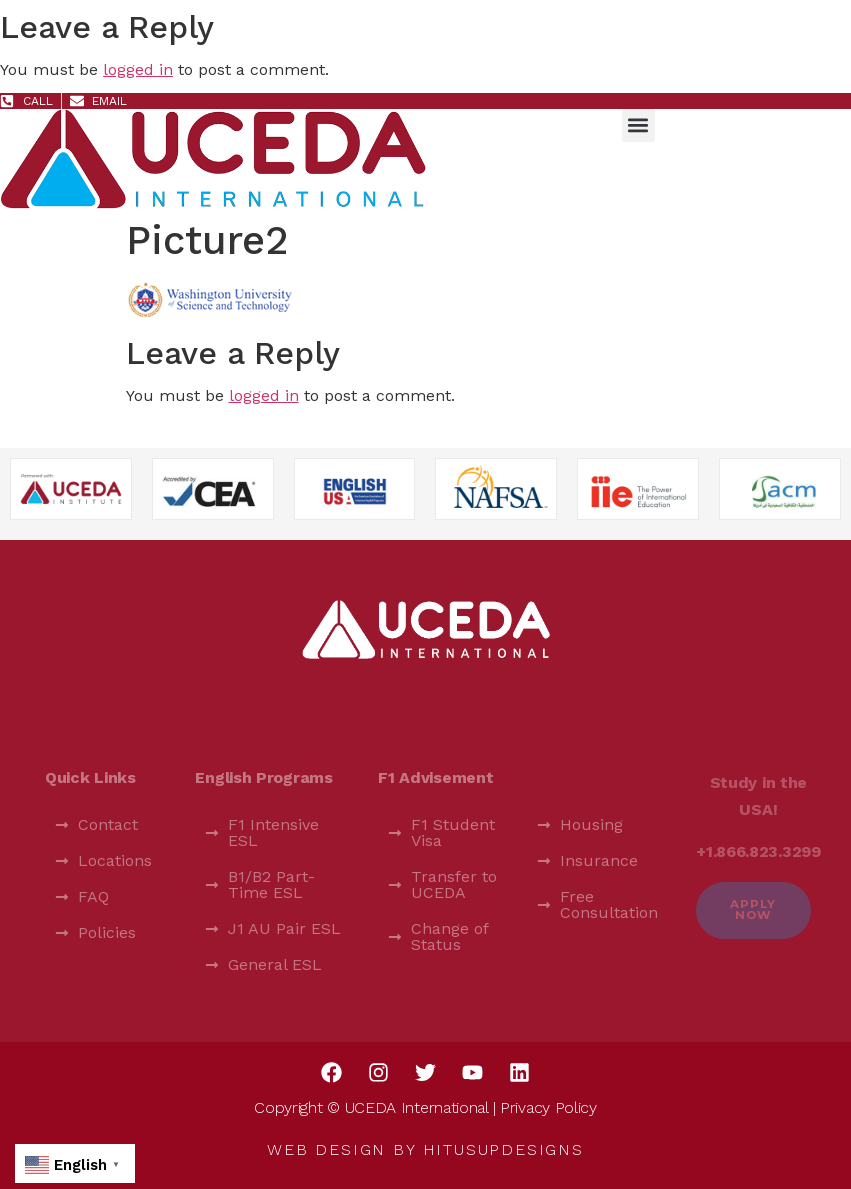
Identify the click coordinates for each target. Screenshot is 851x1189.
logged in (138, 69)
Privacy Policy (548, 1107)
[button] (638, 125)
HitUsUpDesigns (503, 1149)
